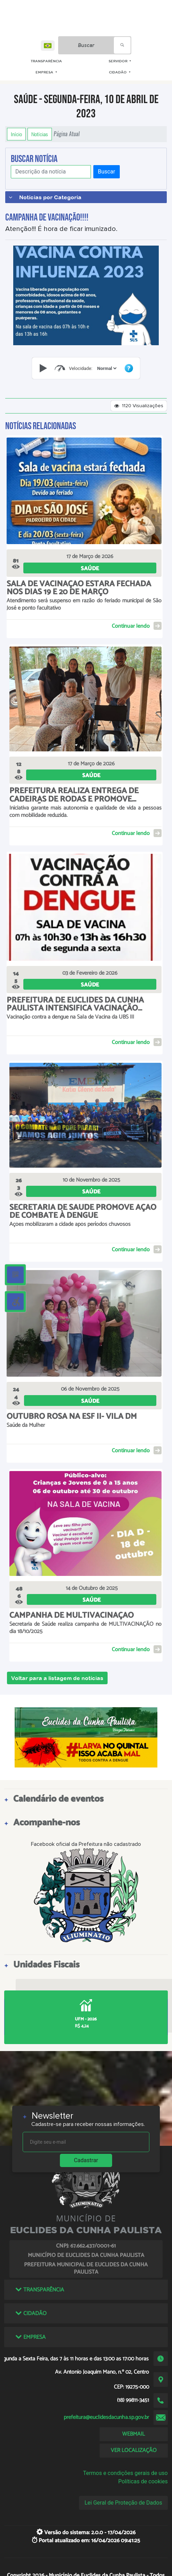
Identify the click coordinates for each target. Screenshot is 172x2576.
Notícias (39, 134)
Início (16, 134)
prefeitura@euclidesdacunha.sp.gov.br (106, 2417)
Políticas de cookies (142, 2481)
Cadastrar (86, 2160)
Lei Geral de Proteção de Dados (123, 2502)
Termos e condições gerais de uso (125, 2473)
